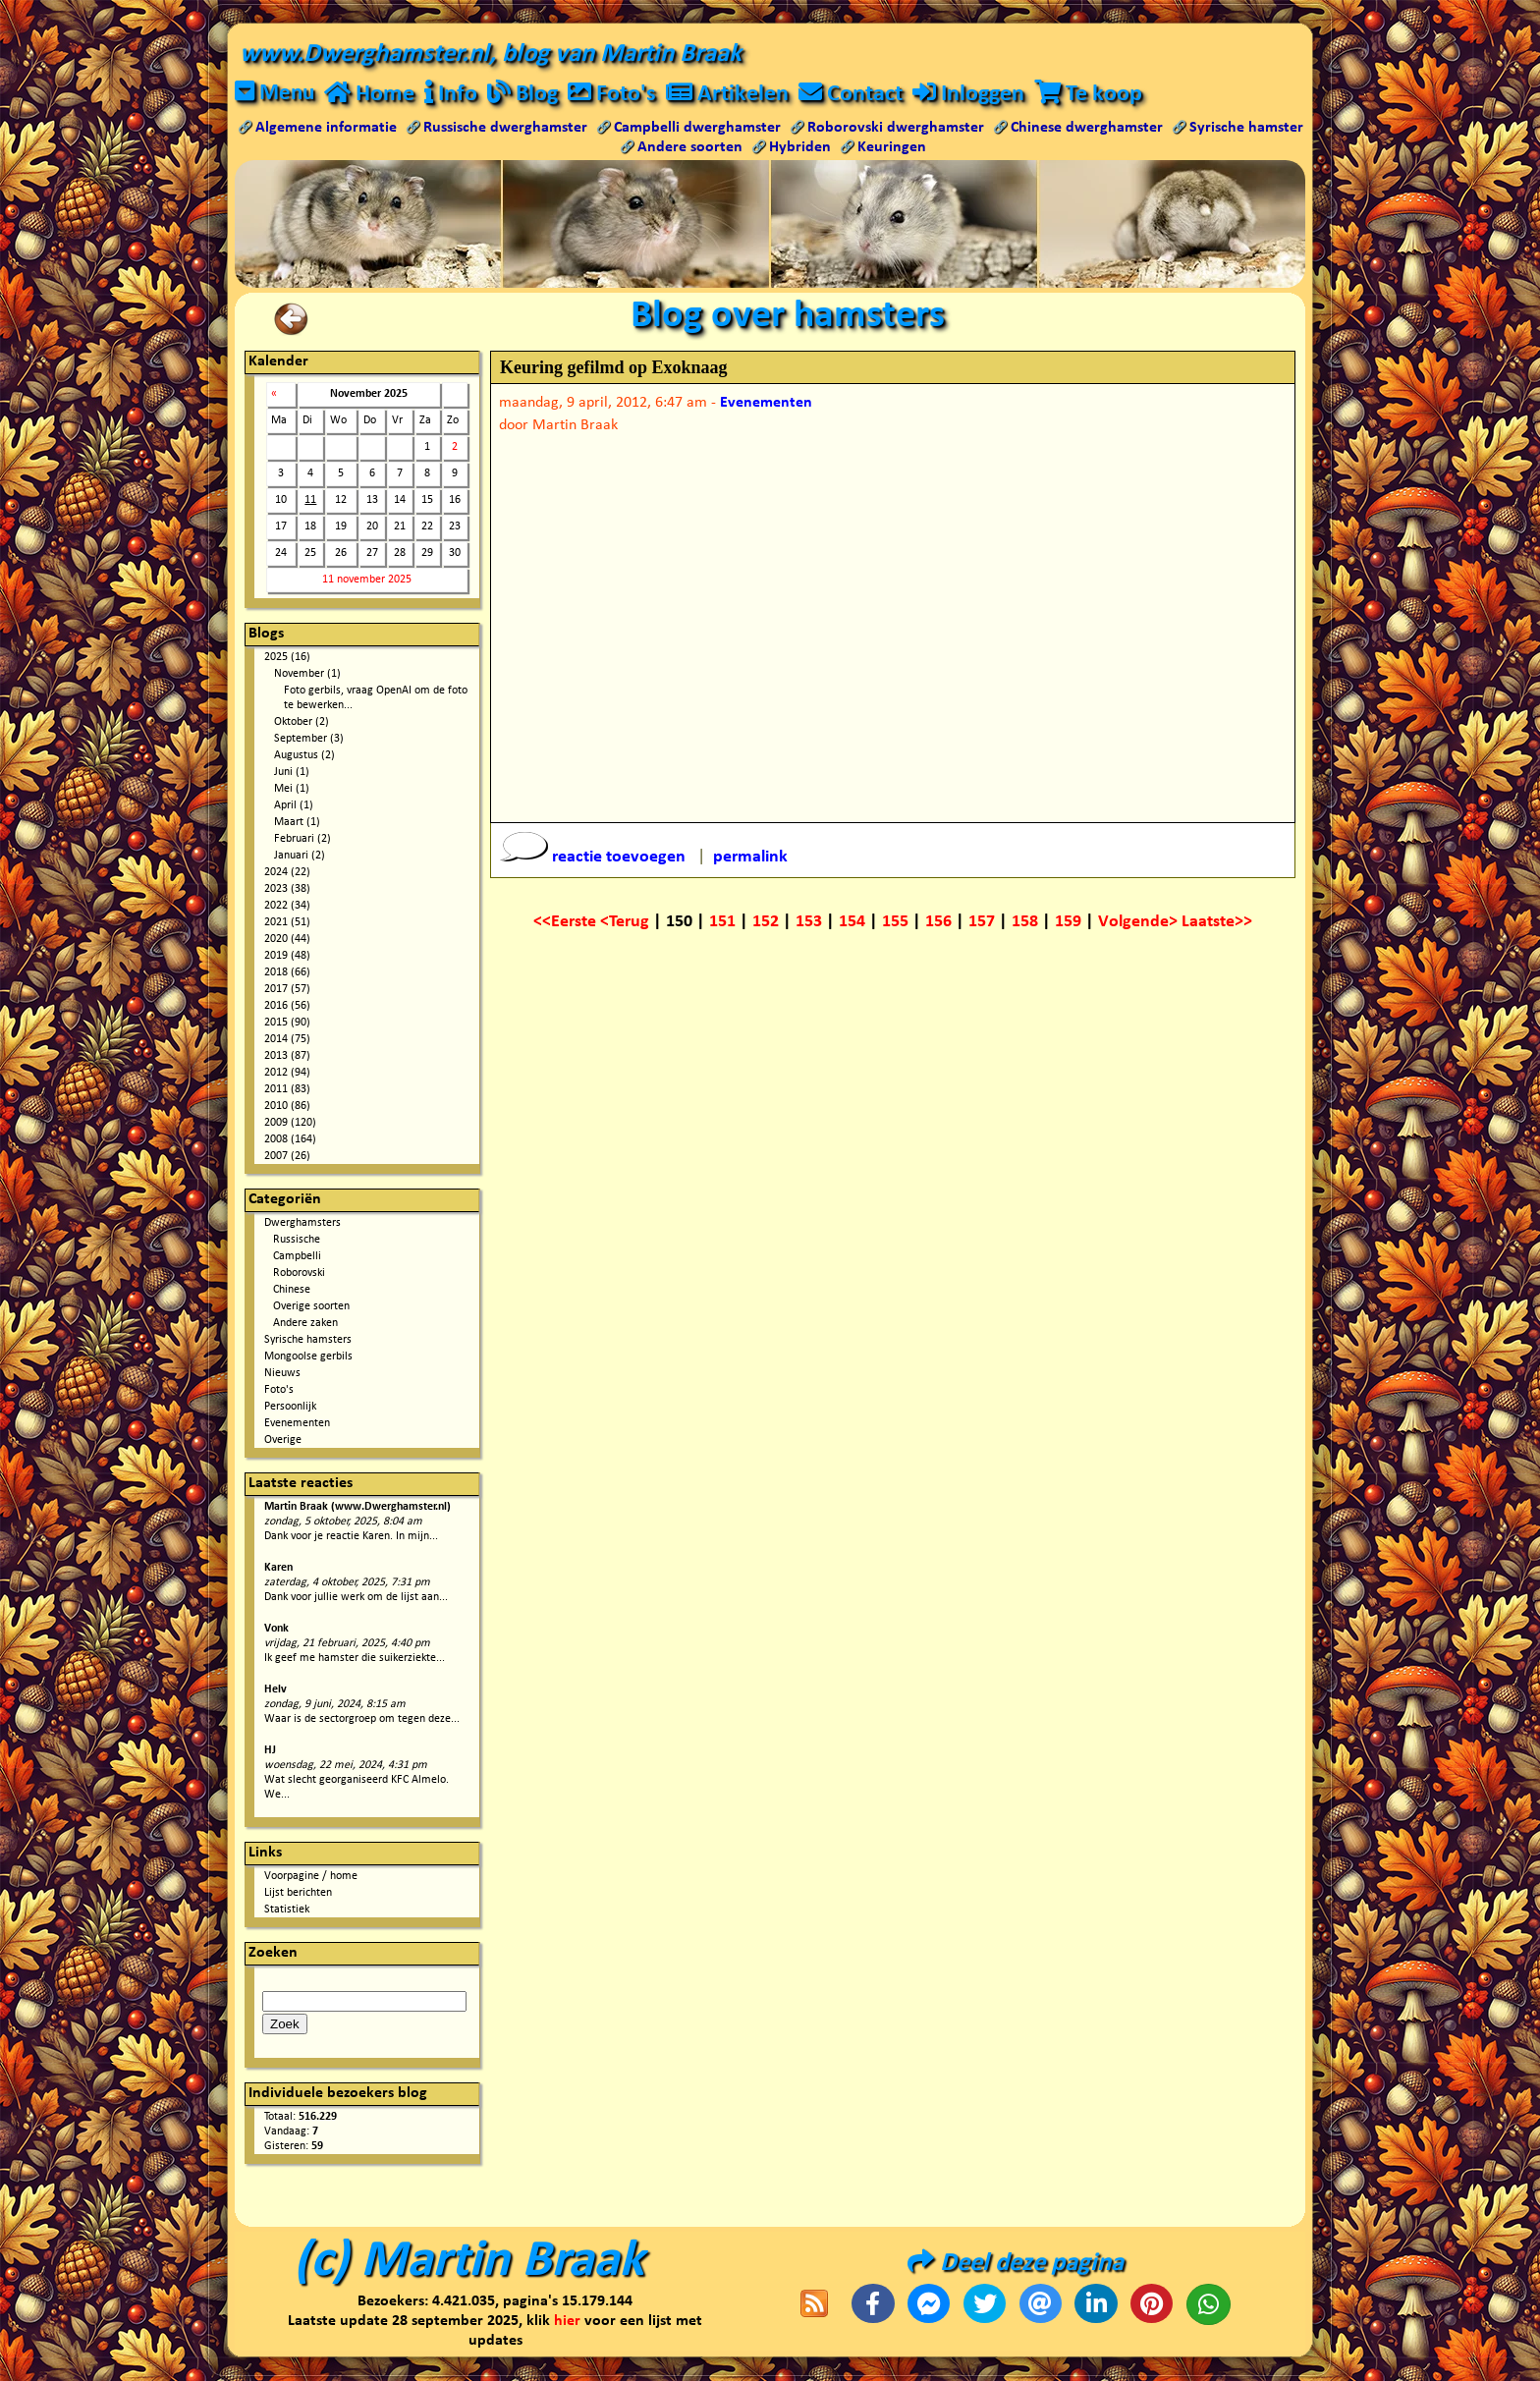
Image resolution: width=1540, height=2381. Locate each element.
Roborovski (299, 1274)
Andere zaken (305, 1324)
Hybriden (800, 148)
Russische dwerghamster (505, 129)
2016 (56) (287, 1007)
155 (895, 923)
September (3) (309, 740)
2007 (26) (287, 1157)
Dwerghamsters (302, 1224)
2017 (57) (287, 990)
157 (981, 923)
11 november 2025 (367, 580)
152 (765, 923)
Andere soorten (689, 148)
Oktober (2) (301, 723)
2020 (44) (287, 940)
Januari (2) (299, 856)
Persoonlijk (290, 1407)
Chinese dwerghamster (1087, 129)
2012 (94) (287, 1074)
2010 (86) (287, 1107)
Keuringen (891, 148)
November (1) (307, 675)
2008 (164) (290, 1140)
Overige (283, 1441)
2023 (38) (287, 890)
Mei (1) (291, 790)
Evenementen (297, 1424)
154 (852, 923)
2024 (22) (287, 873)
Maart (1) (297, 823)
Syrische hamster (1246, 129)
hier (567, 2322)
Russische (296, 1240)
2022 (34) (287, 907)
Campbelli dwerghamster (697, 129)
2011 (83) (287, 1090)
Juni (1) (291, 773)
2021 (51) (287, 923)
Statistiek (286, 1910)
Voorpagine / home (311, 1877)
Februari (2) (302, 840)
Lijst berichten (298, 1894)
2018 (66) (287, 973)
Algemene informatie (326, 129)
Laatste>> (1217, 923)
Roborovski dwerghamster (895, 129)
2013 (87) (287, 1057)
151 (722, 923)
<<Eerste (566, 923)
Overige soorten (311, 1307)
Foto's (279, 1391)
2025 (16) (287, 658)
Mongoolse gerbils (308, 1357)
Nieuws (282, 1374)
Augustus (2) (304, 756)
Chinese (291, 1291)
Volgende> (1140, 923)
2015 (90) (287, 1023)
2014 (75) (287, 1040)
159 (1068, 923)
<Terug (626, 923)
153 (809, 923)
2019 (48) (287, 957)
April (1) (293, 806)
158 (1025, 923)
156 (938, 923)
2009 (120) (290, 1124)
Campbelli (297, 1257)
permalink (750, 858)
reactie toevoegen (594, 858)
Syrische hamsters (308, 1341)
